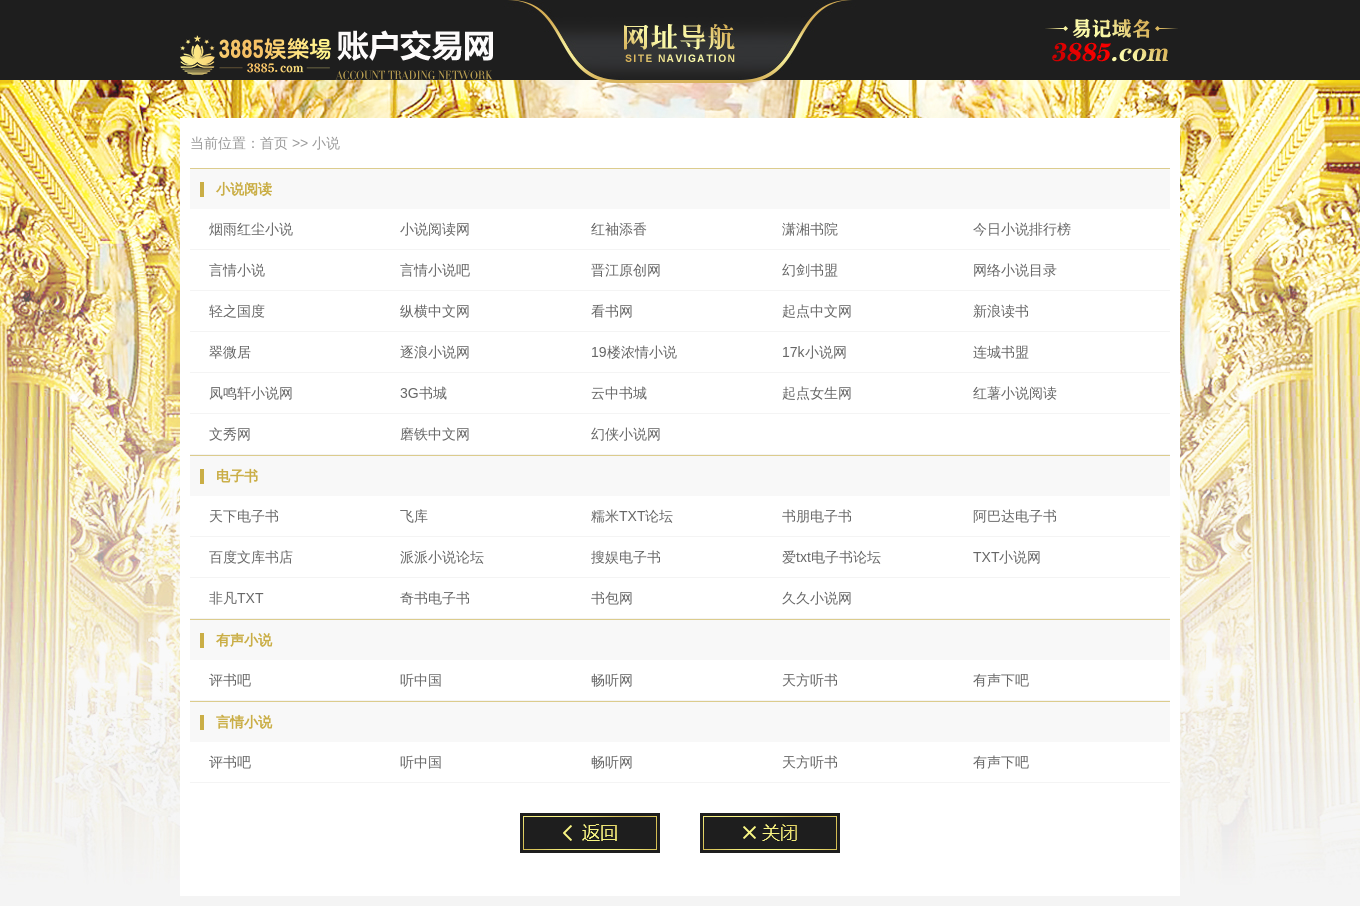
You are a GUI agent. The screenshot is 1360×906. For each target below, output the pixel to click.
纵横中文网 (435, 311)
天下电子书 (244, 516)
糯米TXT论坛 (632, 516)
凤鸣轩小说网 (251, 393)
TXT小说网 (1007, 557)
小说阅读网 (435, 229)
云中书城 (619, 393)
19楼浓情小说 (634, 352)
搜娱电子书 (626, 557)
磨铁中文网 (435, 434)
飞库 (414, 516)
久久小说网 (817, 598)
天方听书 (810, 680)
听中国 (421, 680)
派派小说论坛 (442, 557)
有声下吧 (1001, 680)
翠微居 (230, 352)
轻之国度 (237, 311)
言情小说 (237, 270)
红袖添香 (619, 229)
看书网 (612, 311)
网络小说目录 (1015, 270)
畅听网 (612, 680)
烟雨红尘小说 (251, 229)
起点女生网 (817, 393)
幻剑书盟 (810, 270)
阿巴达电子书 (1015, 516)
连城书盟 (1001, 352)
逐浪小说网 (435, 352)
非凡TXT (236, 598)
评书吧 (230, 680)
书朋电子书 (817, 516)
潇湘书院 (810, 229)
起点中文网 (817, 311)
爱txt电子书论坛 (831, 557)
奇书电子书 (435, 598)
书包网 (612, 598)
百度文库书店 (251, 557)
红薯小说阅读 (1015, 393)
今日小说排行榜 (1022, 229)
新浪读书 (1001, 311)
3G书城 (423, 393)
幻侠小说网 (626, 434)
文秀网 (230, 434)
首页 (274, 143)
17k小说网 (814, 352)
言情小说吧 (435, 270)
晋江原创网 (626, 270)
